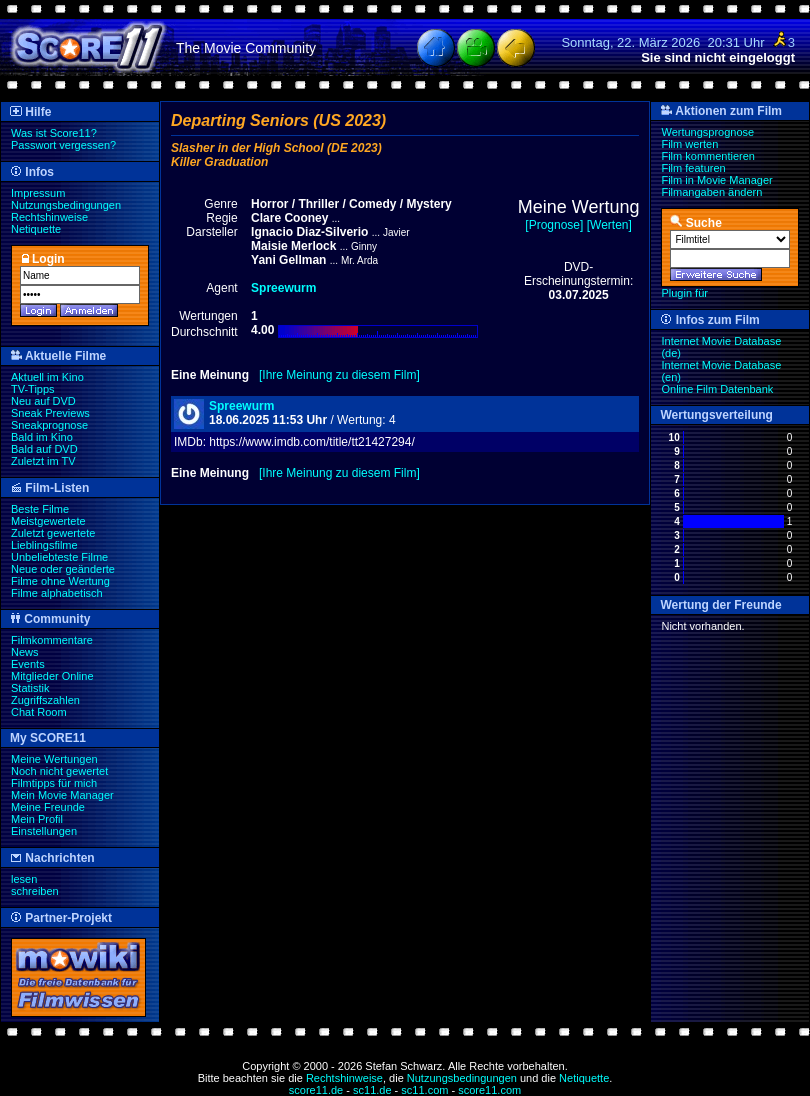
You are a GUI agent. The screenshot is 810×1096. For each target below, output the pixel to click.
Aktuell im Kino (47, 377)
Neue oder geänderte (63, 569)
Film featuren (693, 168)
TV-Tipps (33, 389)
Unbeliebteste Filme (59, 557)
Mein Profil (37, 819)
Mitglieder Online (52, 676)
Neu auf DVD (43, 401)
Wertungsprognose (707, 132)
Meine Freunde (48, 807)
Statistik (30, 688)
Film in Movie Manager (716, 180)
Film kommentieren (708, 156)
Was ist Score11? (54, 133)
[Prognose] (554, 225)
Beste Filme (40, 509)
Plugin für (684, 293)
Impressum (38, 193)
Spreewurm (241, 406)
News (25, 652)
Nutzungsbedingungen (66, 205)
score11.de (316, 1090)
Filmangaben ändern (711, 192)
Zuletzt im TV (43, 461)
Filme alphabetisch (57, 593)
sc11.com (424, 1090)
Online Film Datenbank (717, 389)
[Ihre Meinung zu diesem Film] (339, 375)
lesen (24, 879)
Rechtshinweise (49, 217)
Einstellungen (44, 831)
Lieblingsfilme (44, 545)
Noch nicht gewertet (59, 771)
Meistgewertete (48, 521)
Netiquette (36, 229)
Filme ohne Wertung (60, 581)
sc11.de (372, 1090)
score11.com (489, 1090)
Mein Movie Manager (62, 795)
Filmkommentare (52, 640)
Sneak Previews (50, 413)
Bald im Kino (42, 437)
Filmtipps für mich (54, 783)
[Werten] (609, 225)
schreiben (35, 891)
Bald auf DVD (44, 449)
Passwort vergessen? (63, 145)
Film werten (689, 144)
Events (28, 664)
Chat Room (39, 712)
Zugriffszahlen (45, 700)
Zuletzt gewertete (53, 533)
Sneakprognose (49, 425)
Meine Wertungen (54, 759)
